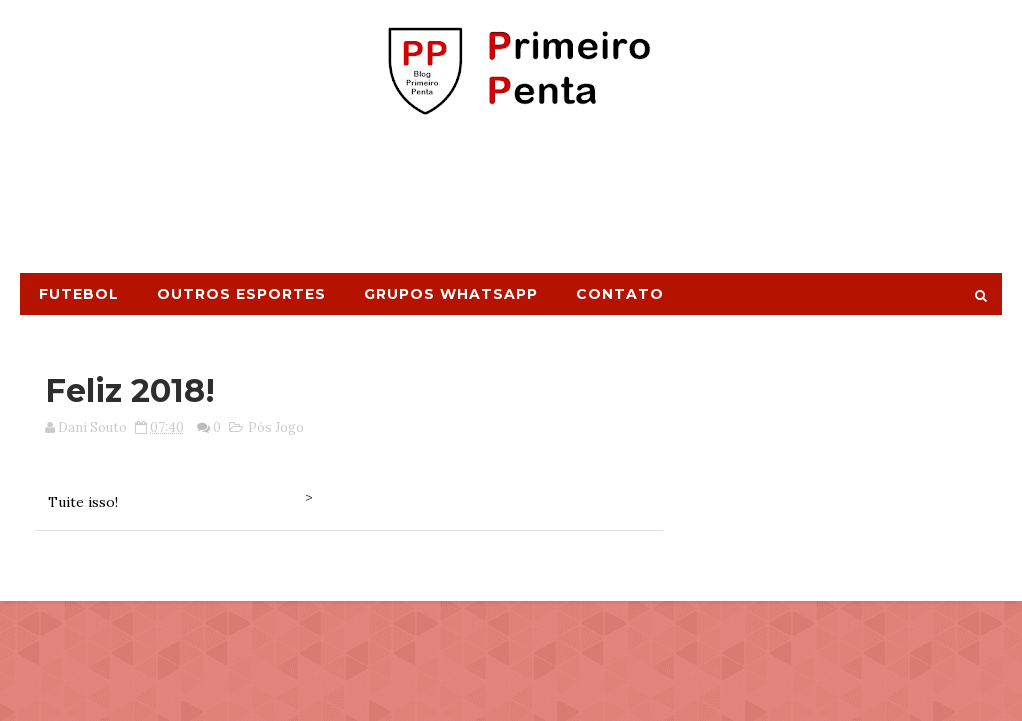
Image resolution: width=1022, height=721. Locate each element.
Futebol (79, 294)
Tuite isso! (83, 502)
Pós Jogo (276, 427)
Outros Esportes (241, 294)
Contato (620, 294)
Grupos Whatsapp (451, 294)
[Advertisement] (511, 203)
